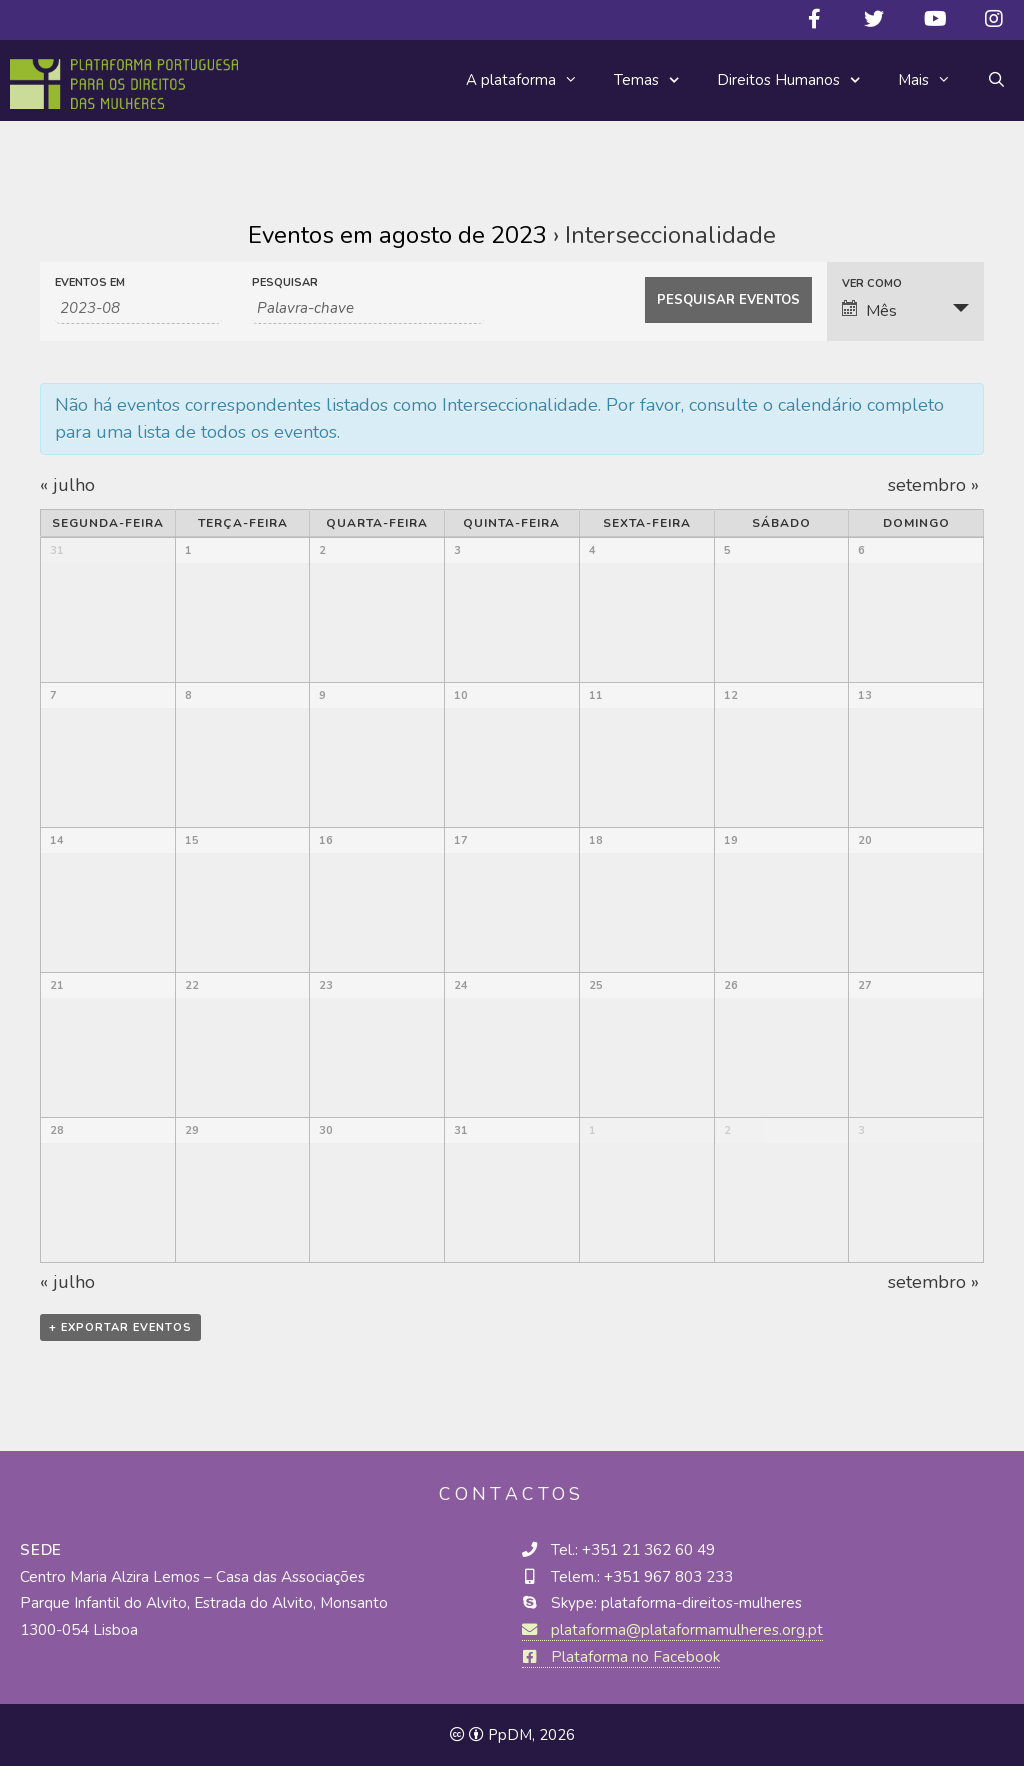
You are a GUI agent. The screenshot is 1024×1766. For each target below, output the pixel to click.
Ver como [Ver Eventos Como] (872, 283)
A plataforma (531, 80)
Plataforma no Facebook (621, 1657)
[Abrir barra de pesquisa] (996, 80)
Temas (656, 81)
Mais (933, 80)
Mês (869, 311)
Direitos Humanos (798, 81)
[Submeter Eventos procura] (728, 300)
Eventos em (90, 282)
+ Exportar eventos (120, 1327)
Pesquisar (285, 282)
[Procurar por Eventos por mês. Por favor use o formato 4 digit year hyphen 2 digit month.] (138, 308)
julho (67, 485)
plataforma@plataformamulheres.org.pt (672, 1630)
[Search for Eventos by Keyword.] (368, 308)
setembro (933, 485)
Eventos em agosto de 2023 (397, 235)
